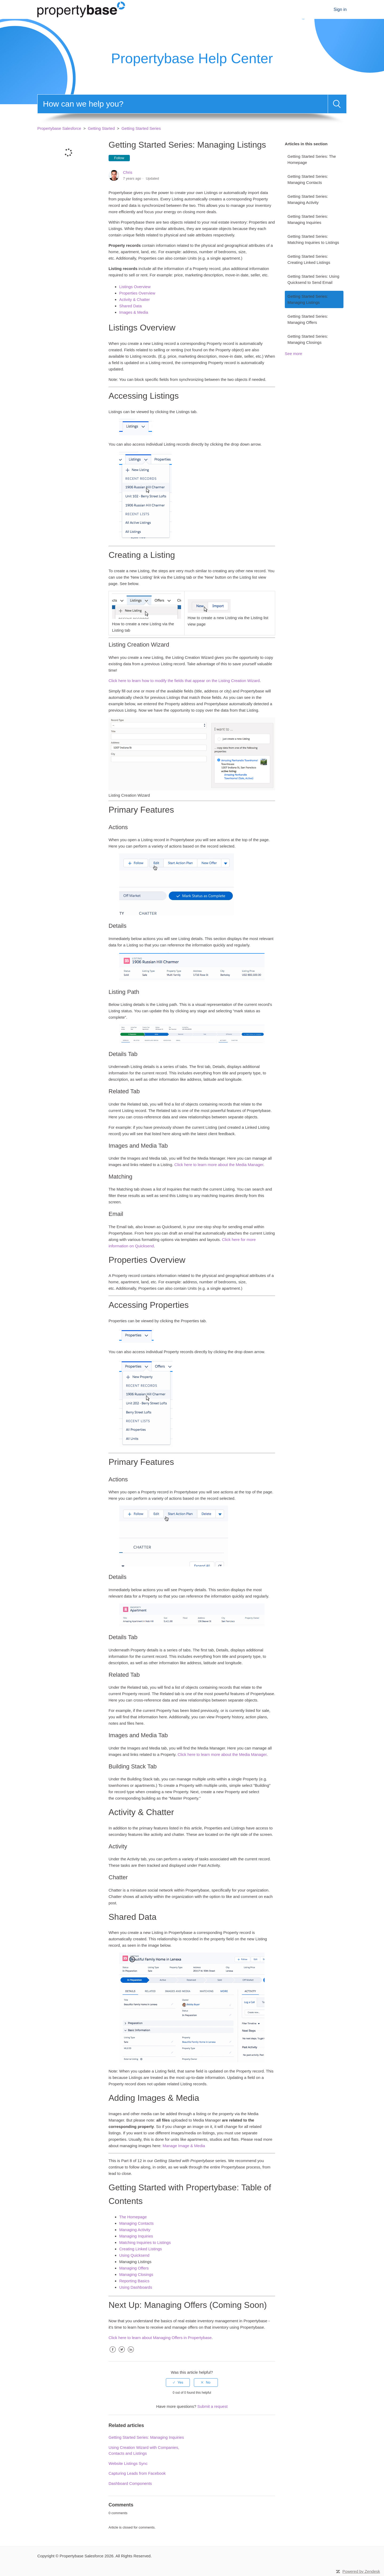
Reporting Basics (134, 2281)
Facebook (113, 2353)
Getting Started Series (141, 128)
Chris (127, 172)
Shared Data (130, 306)
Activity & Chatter (134, 299)
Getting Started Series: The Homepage (311, 159)
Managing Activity (134, 2229)
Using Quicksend (134, 2255)
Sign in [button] (340, 9)
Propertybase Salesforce (59, 128)
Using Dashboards (135, 2287)
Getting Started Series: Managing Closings (307, 339)
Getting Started (101, 128)
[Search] (183, 104)
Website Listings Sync (128, 2463)
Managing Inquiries (136, 2236)
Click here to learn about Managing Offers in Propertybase (160, 2337)
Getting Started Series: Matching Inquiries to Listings (313, 239)
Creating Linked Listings (140, 2249)
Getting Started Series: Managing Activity (307, 199)
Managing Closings (136, 2274)
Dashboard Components (130, 2483)
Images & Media (133, 312)
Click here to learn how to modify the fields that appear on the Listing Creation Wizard (184, 680)
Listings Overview (135, 286)
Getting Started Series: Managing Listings (307, 299)
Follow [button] (119, 158)
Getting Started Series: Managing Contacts (307, 179)
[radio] (178, 2382)
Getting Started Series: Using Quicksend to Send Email (313, 279)
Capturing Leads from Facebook (137, 2473)
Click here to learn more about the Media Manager (218, 1164)
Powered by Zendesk (361, 2571)
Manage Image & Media (184, 2145)
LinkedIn (131, 2353)
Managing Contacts (136, 2223)
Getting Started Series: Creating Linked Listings (308, 259)
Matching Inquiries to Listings (145, 2242)
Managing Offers (134, 2268)
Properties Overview (137, 293)
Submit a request (212, 2406)
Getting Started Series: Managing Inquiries (307, 219)
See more (293, 353)
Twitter (122, 2353)
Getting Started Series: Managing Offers (307, 319)
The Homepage (133, 2217)
